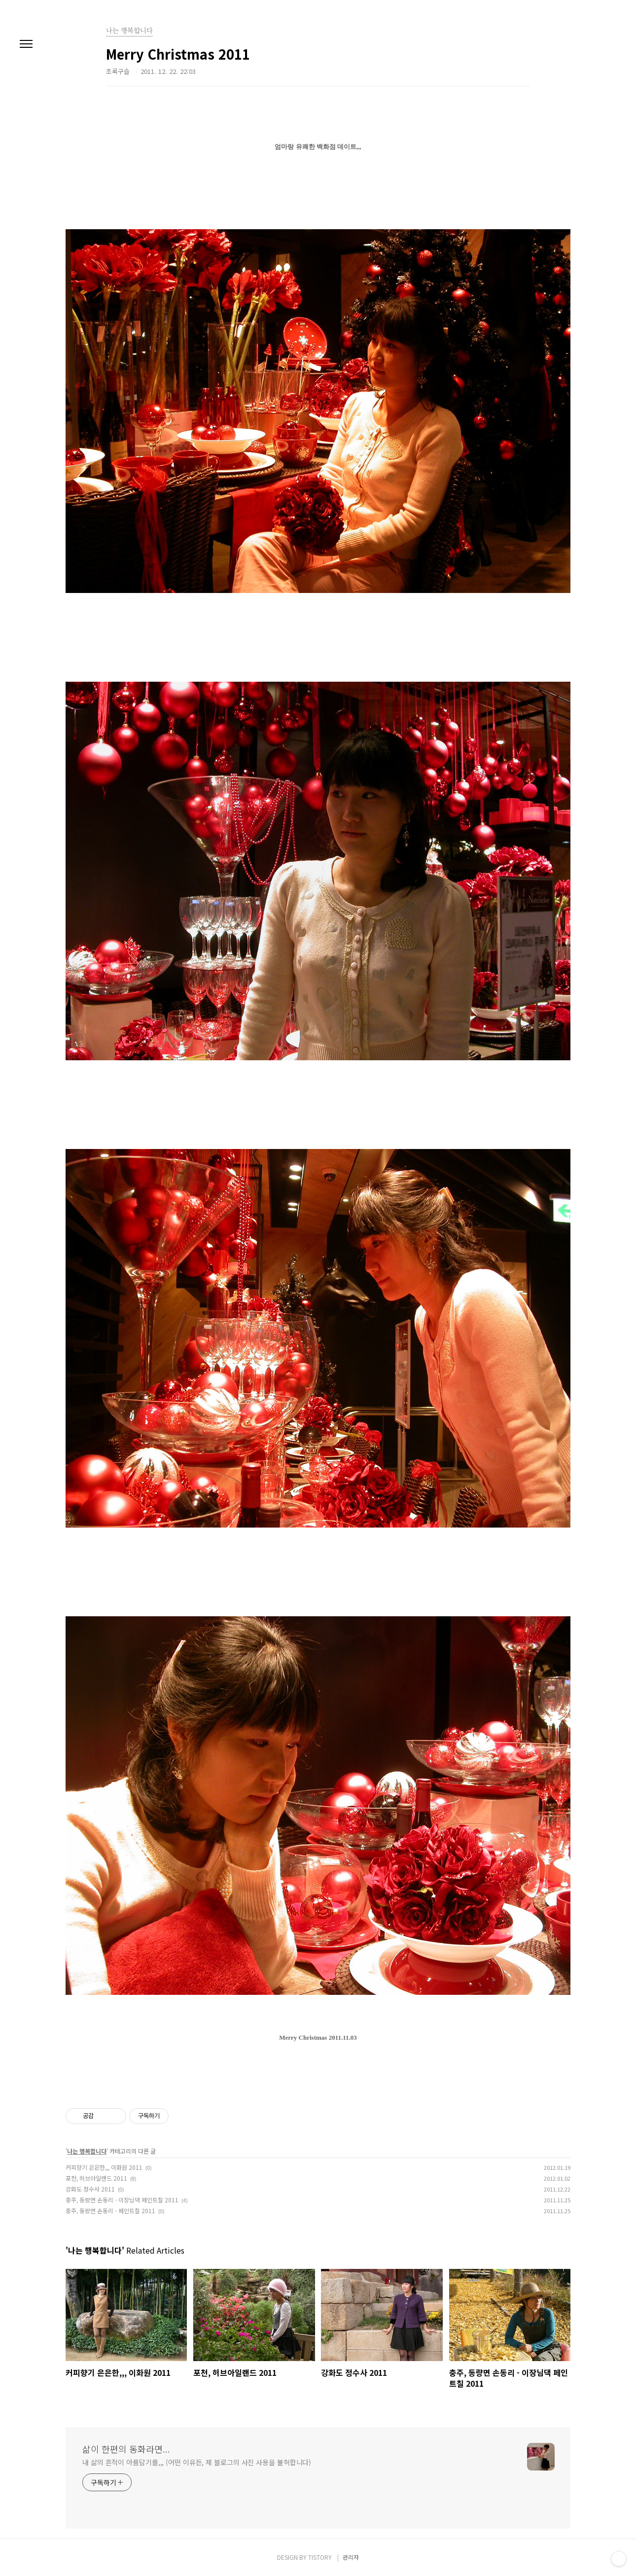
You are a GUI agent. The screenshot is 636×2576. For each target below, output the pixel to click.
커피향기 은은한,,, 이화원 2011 (104, 2167)
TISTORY (320, 2557)
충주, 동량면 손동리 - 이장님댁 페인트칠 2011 (122, 2199)
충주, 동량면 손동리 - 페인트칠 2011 (110, 2210)
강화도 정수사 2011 (90, 2189)
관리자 (351, 2557)
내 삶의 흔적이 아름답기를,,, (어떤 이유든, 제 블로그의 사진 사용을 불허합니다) (196, 2462)
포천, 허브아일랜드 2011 (96, 2178)
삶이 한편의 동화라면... (126, 2449)
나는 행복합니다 (86, 2151)
